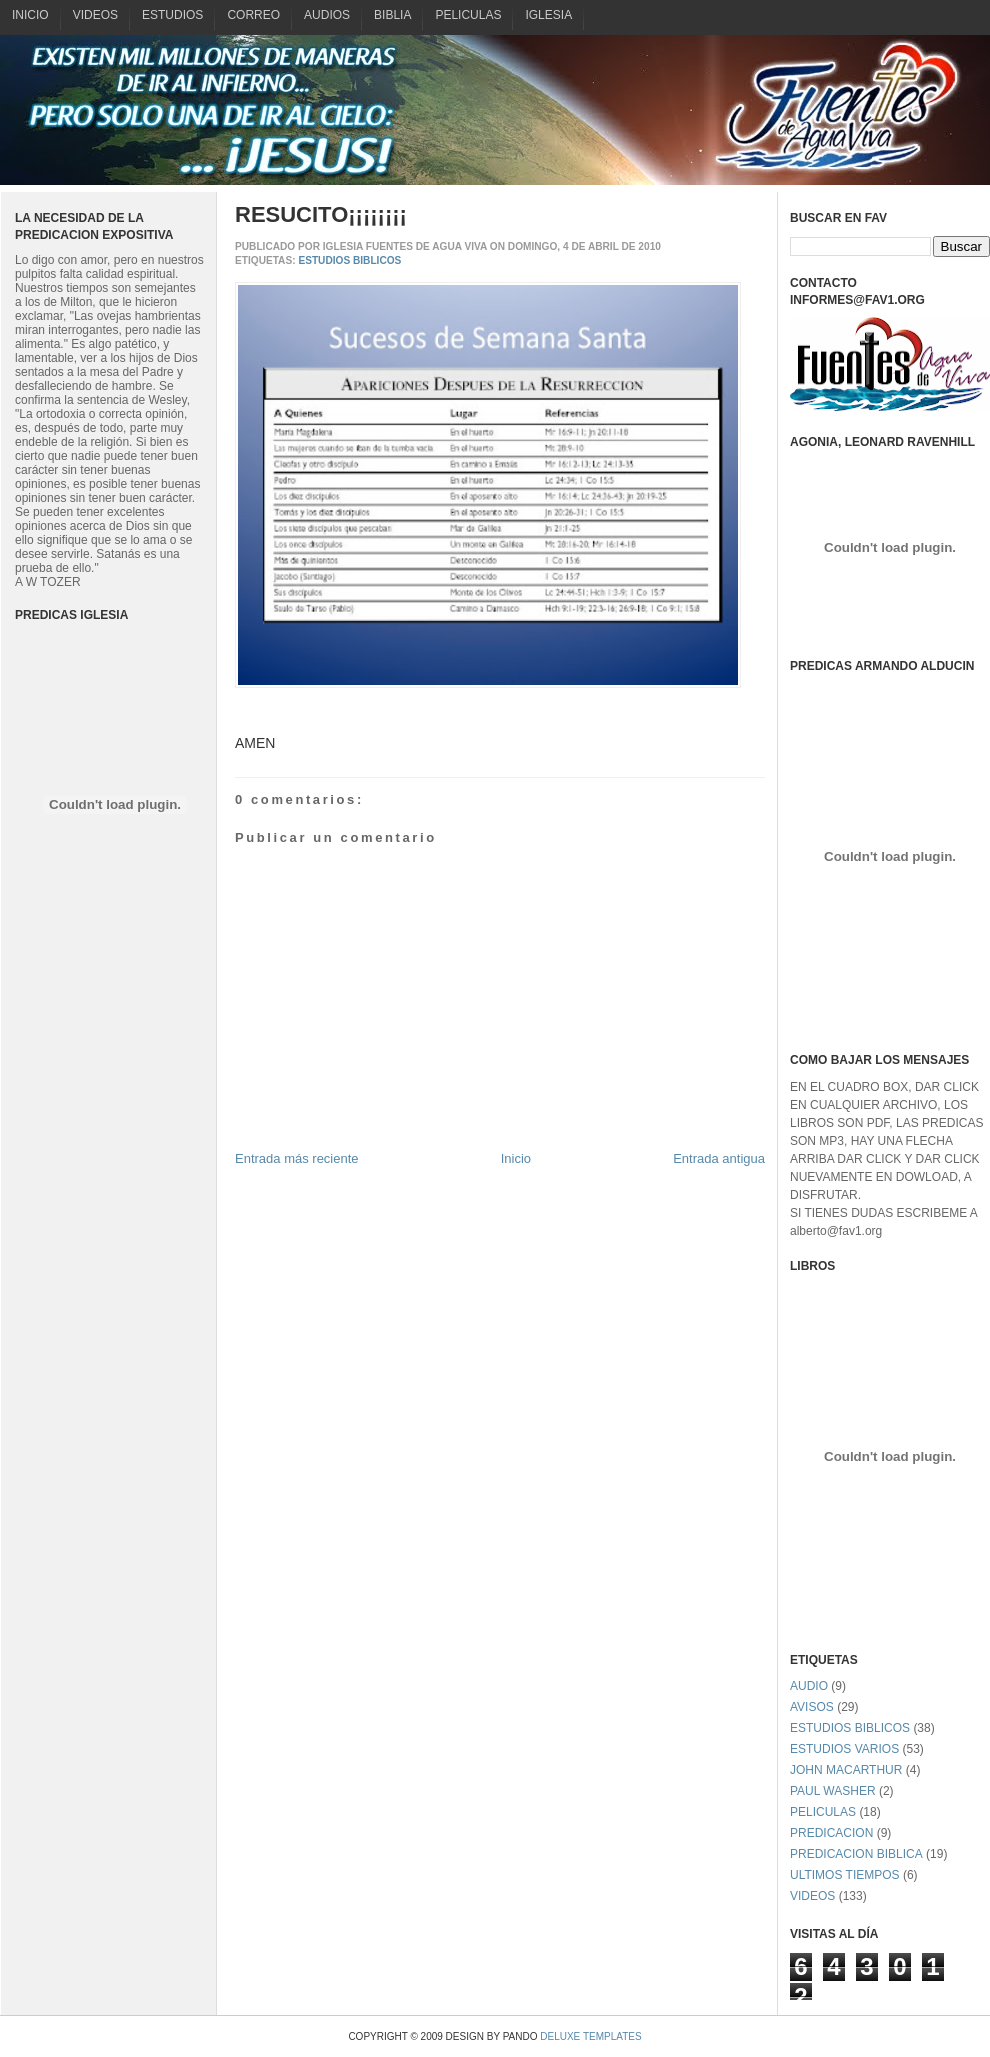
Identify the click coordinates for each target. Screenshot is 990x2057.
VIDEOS (95, 15)
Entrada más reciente (297, 1158)
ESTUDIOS (172, 15)
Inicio (516, 1158)
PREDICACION (831, 1833)
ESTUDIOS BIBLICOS (349, 260)
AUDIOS (327, 15)
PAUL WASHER (833, 1791)
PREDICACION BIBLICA (856, 1854)
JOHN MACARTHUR (846, 1770)
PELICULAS (468, 15)
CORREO (253, 15)
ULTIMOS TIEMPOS (845, 1875)
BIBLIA (392, 15)
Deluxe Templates (590, 2036)
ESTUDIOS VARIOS (844, 1749)
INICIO (30, 15)
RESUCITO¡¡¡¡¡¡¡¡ (321, 214)
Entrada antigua (719, 1158)
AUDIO (809, 1686)
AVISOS (812, 1707)
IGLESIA (548, 15)
